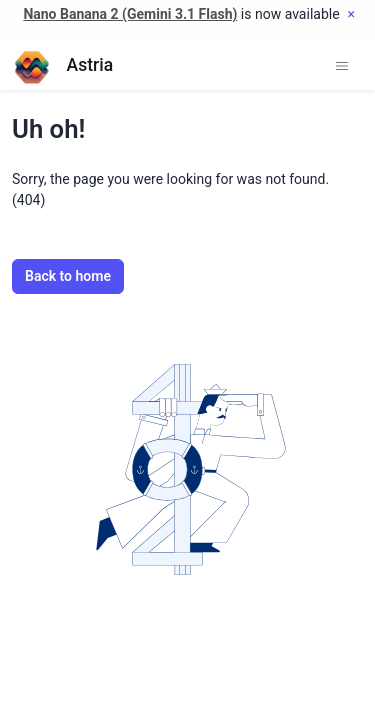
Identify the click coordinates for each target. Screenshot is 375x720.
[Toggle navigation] (342, 66)
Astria (62, 65)
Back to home (68, 276)
